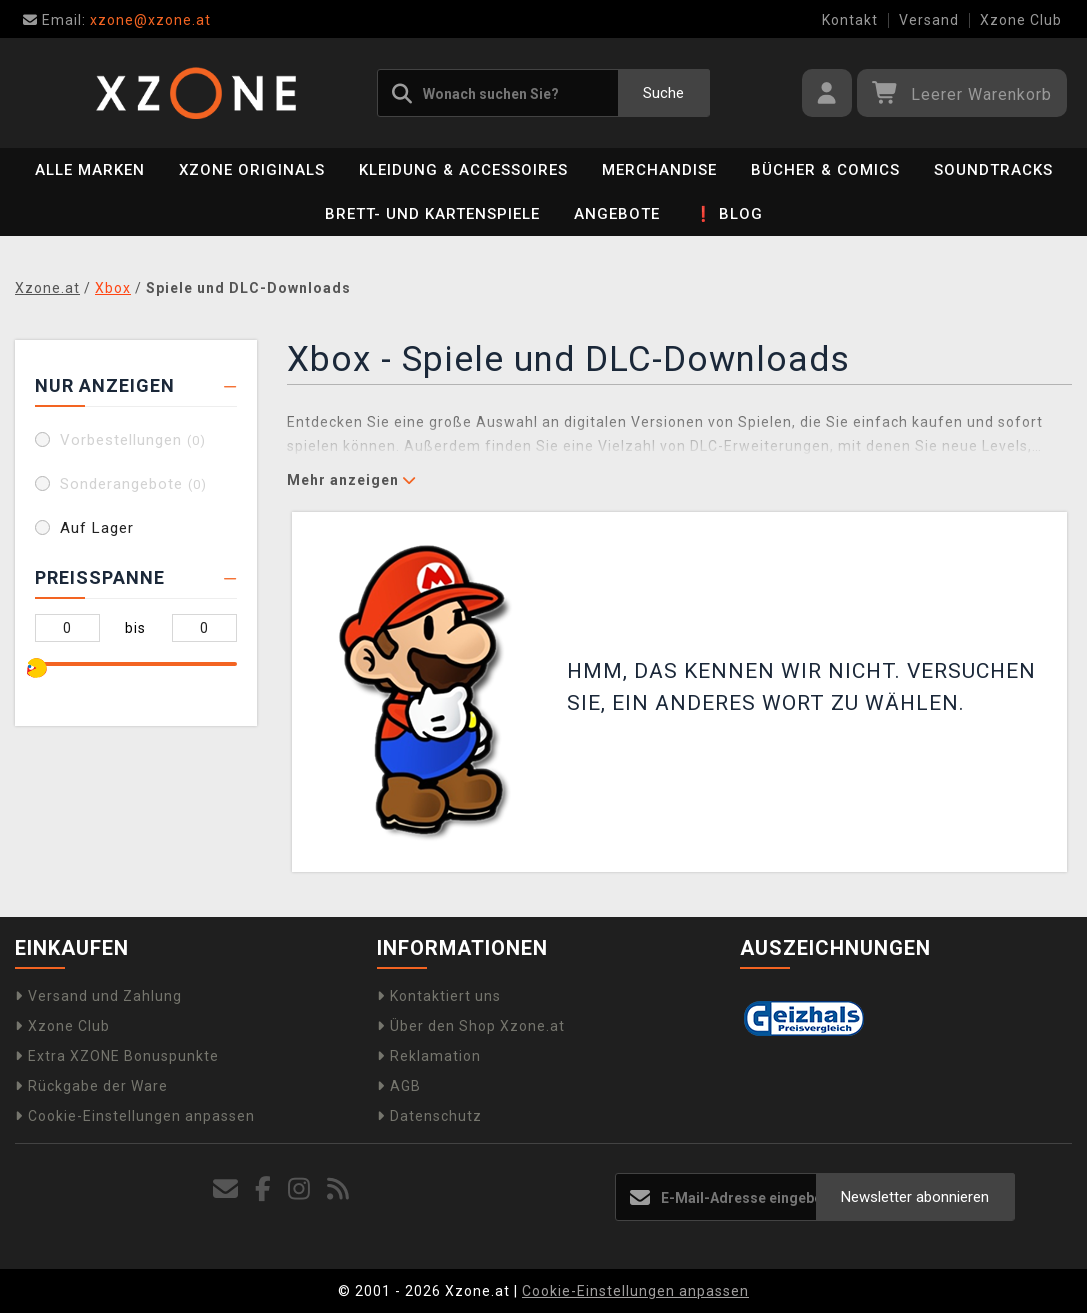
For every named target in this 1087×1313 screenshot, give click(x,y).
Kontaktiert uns (439, 996)
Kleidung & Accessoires (463, 170)
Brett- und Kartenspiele (432, 214)
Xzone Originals (252, 170)
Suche (663, 93)
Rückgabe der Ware (91, 1086)
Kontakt (850, 20)
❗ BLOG (728, 214)
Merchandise (659, 170)
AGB (399, 1086)
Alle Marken (90, 170)
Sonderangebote (133, 484)
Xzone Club (1021, 20)
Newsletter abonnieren (915, 1197)
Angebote (617, 214)
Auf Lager (97, 528)
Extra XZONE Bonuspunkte (117, 1056)
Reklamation (429, 1056)
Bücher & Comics (825, 170)
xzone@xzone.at (117, 20)
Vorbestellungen (133, 440)
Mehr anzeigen (351, 480)
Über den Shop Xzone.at (471, 1026)
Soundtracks (993, 170)
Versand (929, 20)
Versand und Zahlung (98, 996)
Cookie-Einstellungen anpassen (135, 1116)
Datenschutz (429, 1116)
